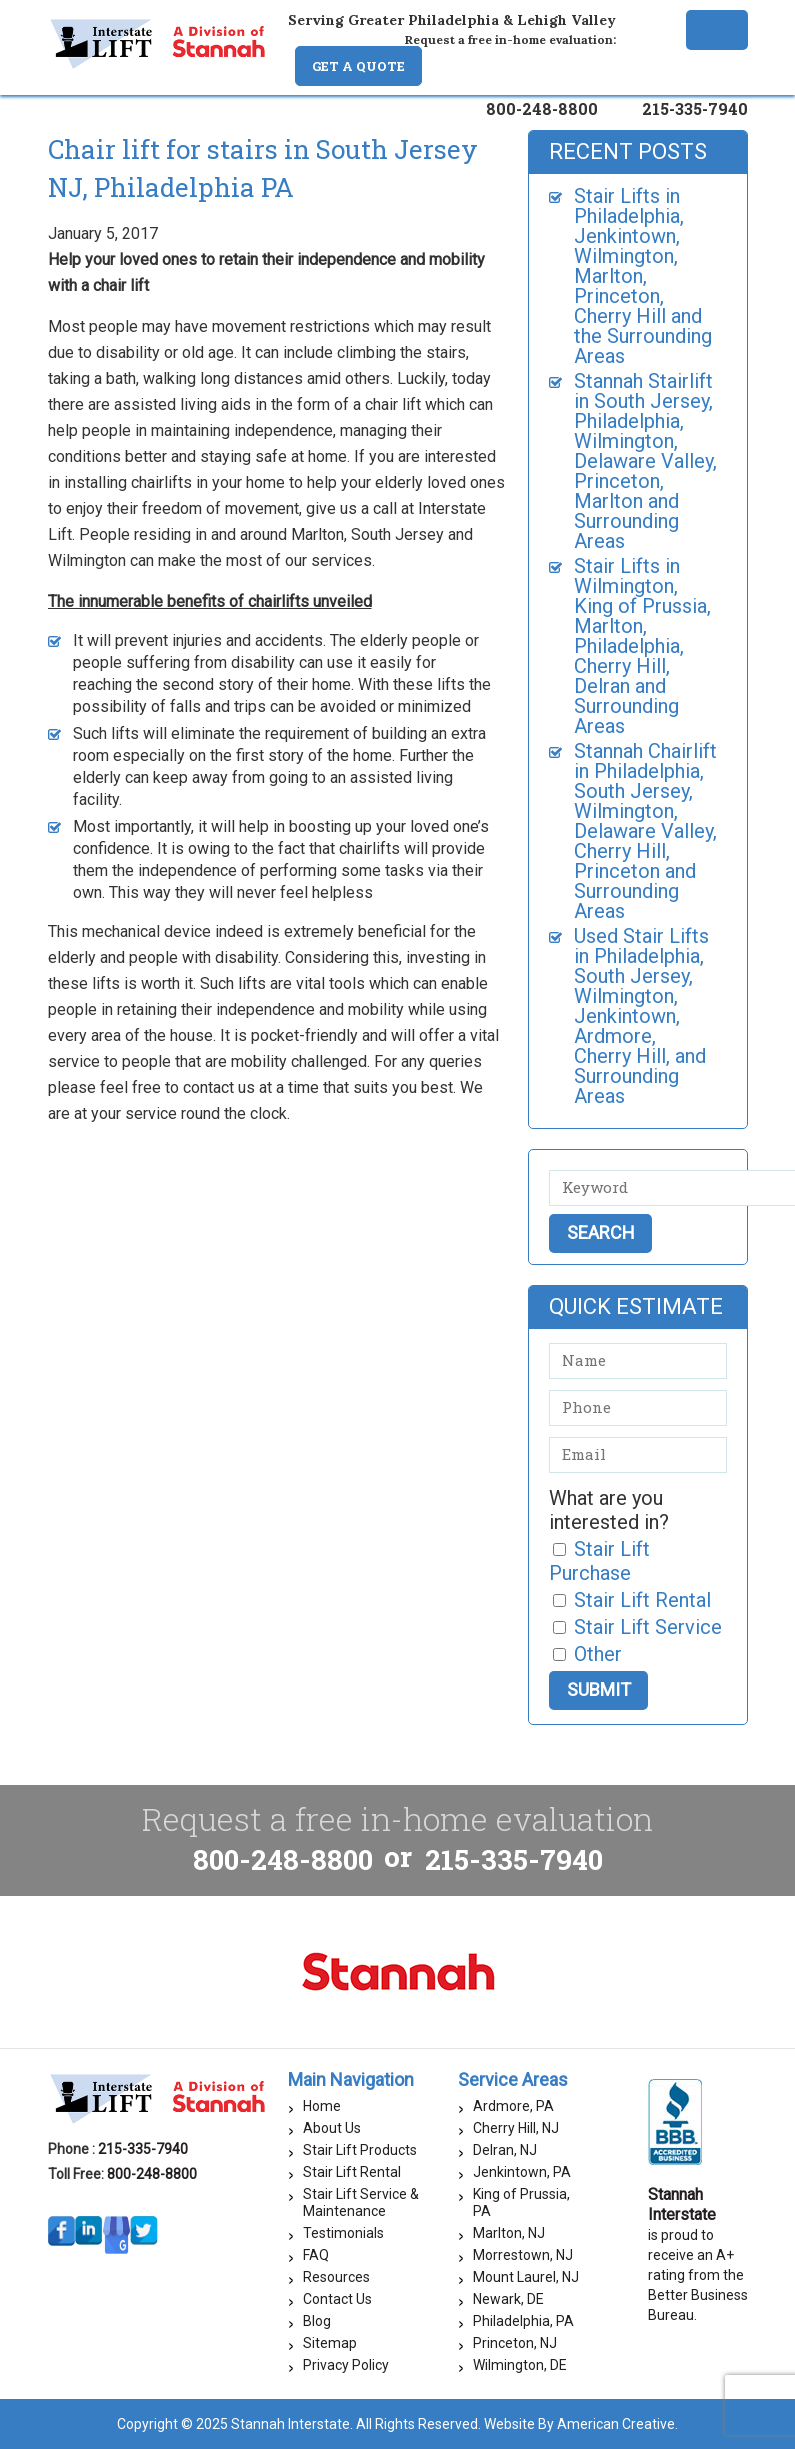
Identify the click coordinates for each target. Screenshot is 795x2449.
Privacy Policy (346, 2365)
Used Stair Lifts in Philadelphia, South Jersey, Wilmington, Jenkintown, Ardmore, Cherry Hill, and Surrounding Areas (641, 1016)
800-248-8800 (542, 108)
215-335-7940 (695, 108)
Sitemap (330, 2343)
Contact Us (337, 2299)
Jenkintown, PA (522, 2172)
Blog (317, 2321)
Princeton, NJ (515, 2343)
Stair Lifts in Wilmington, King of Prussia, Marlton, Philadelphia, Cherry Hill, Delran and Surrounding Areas (642, 646)
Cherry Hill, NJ (516, 2128)
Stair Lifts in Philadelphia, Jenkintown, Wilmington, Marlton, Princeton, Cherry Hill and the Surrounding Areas (643, 276)
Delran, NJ (505, 2150)
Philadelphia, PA (523, 2321)
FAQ (316, 2255)
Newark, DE (508, 2299)
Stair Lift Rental (352, 2172)
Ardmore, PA (513, 2106)
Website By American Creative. (581, 2424)
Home (322, 2106)
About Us (332, 2128)
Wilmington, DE (520, 2365)
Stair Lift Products (360, 2150)
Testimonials (343, 2233)
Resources (336, 2277)
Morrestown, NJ (523, 2255)
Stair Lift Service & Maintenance (361, 2202)
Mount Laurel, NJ (526, 2277)
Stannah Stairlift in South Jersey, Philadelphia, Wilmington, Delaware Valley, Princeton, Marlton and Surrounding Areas (645, 461)
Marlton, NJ (509, 2233)
